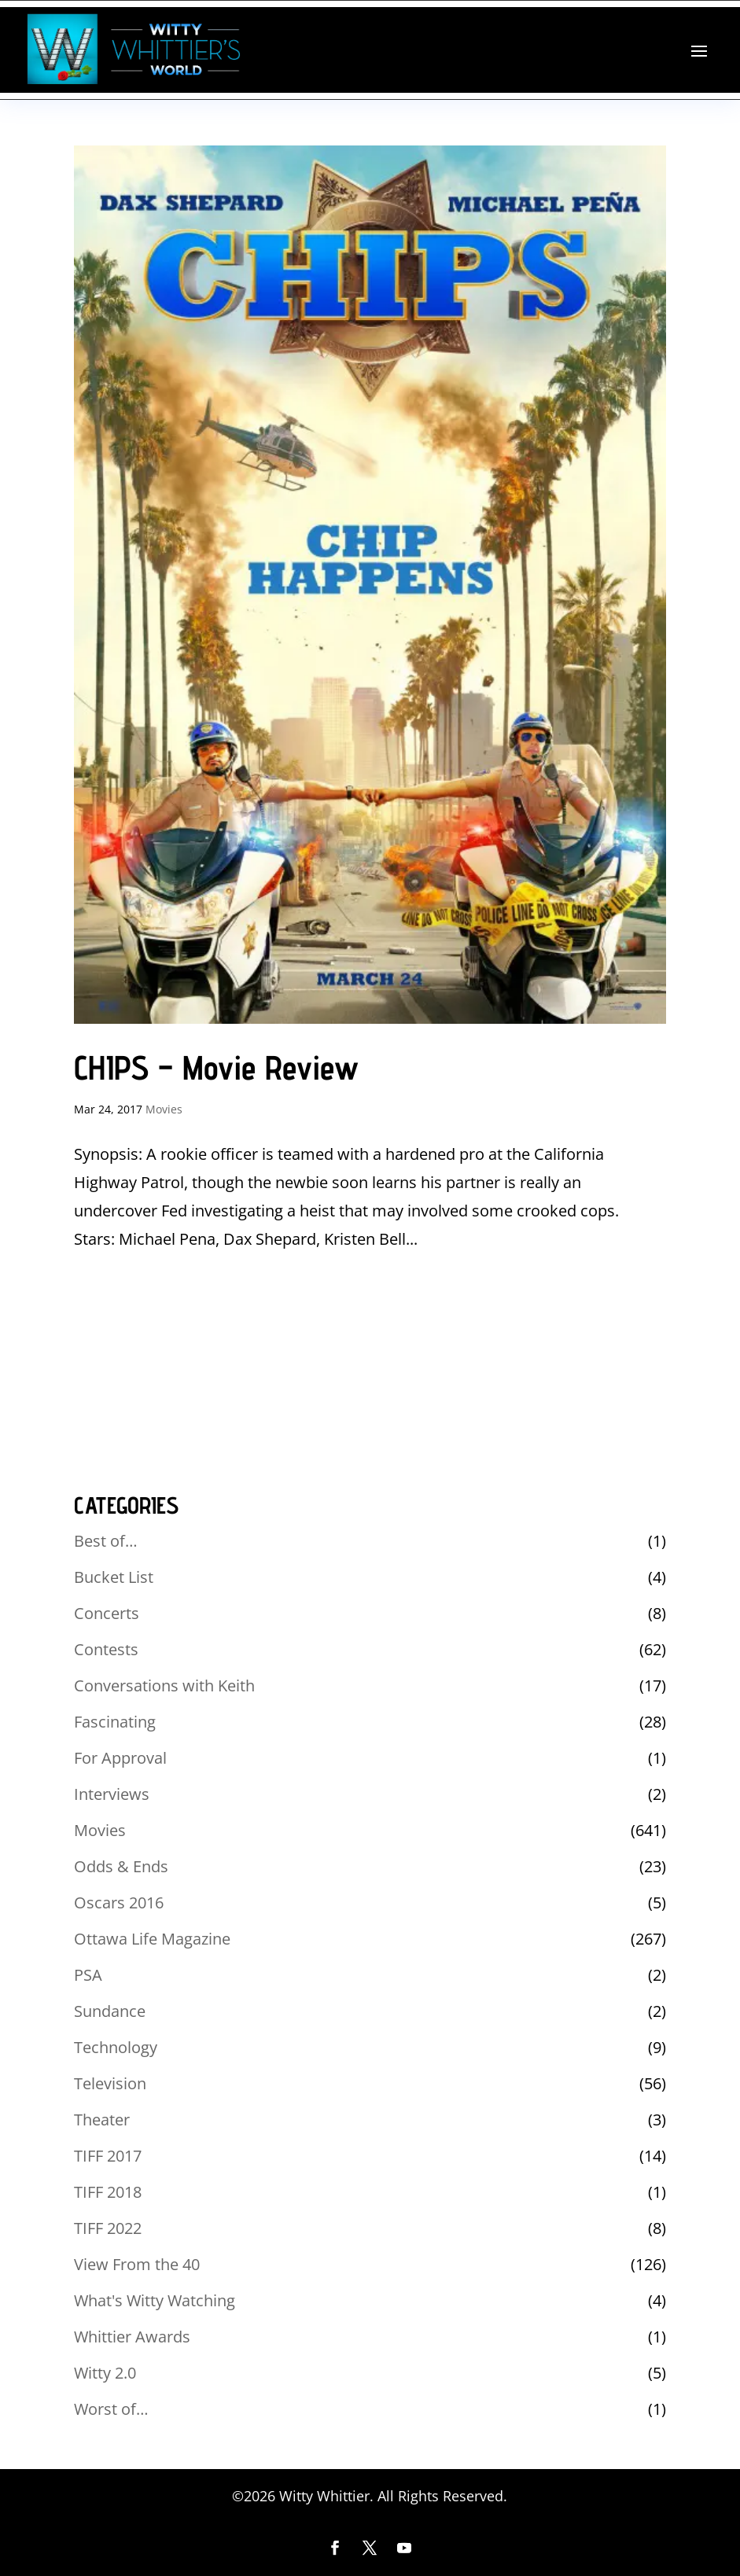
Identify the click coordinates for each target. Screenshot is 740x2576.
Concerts (106, 1613)
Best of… (106, 1540)
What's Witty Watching (154, 2300)
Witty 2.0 (105, 2372)
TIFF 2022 (108, 2228)
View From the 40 (137, 2264)
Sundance (109, 2011)
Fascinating (115, 1721)
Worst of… (111, 2409)
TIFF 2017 (108, 2155)
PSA (88, 1974)
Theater (102, 2119)
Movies (163, 1109)
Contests (106, 1649)
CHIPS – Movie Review (216, 1067)
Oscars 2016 (119, 1902)
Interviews (111, 1794)
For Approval (120, 1757)
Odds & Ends (121, 1866)
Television (110, 2083)
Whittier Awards (132, 2336)
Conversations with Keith (164, 1685)
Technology (115, 2047)
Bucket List (113, 1577)
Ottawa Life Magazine (152, 1938)
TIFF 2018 (108, 2191)
